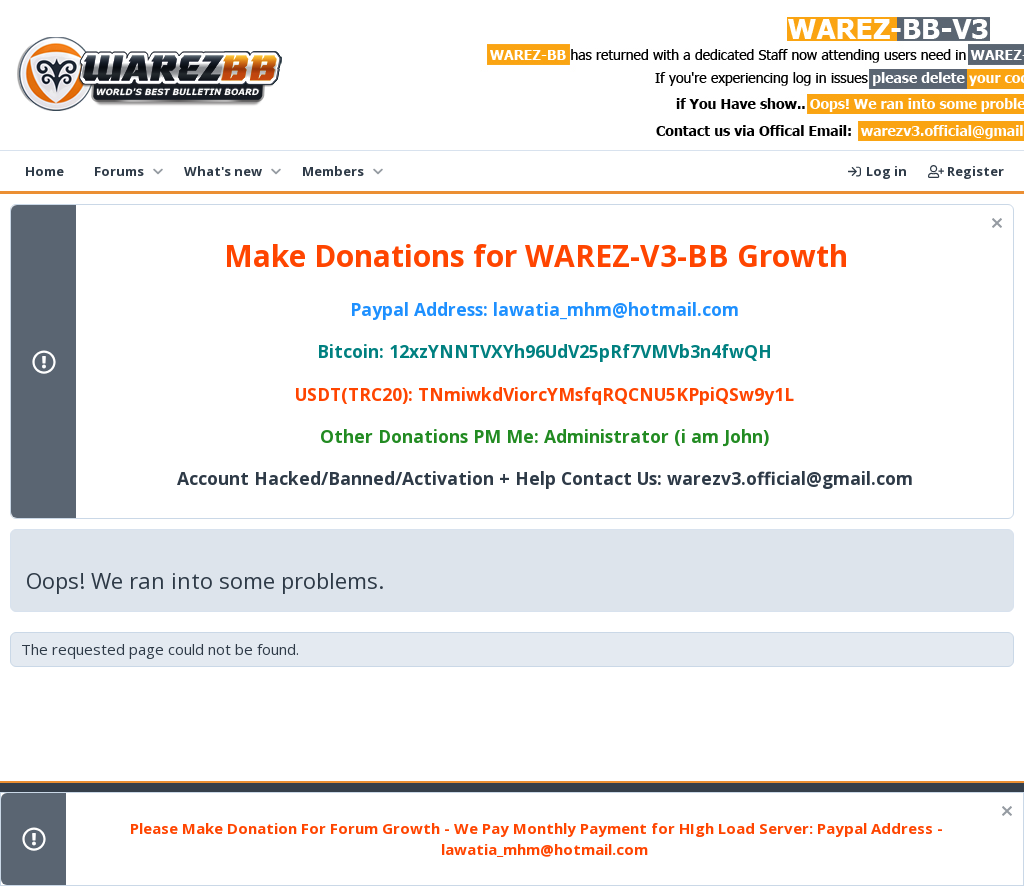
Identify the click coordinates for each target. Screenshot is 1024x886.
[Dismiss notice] (994, 225)
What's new (223, 171)
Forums (119, 171)
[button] (157, 171)
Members (333, 171)
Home (44, 171)
